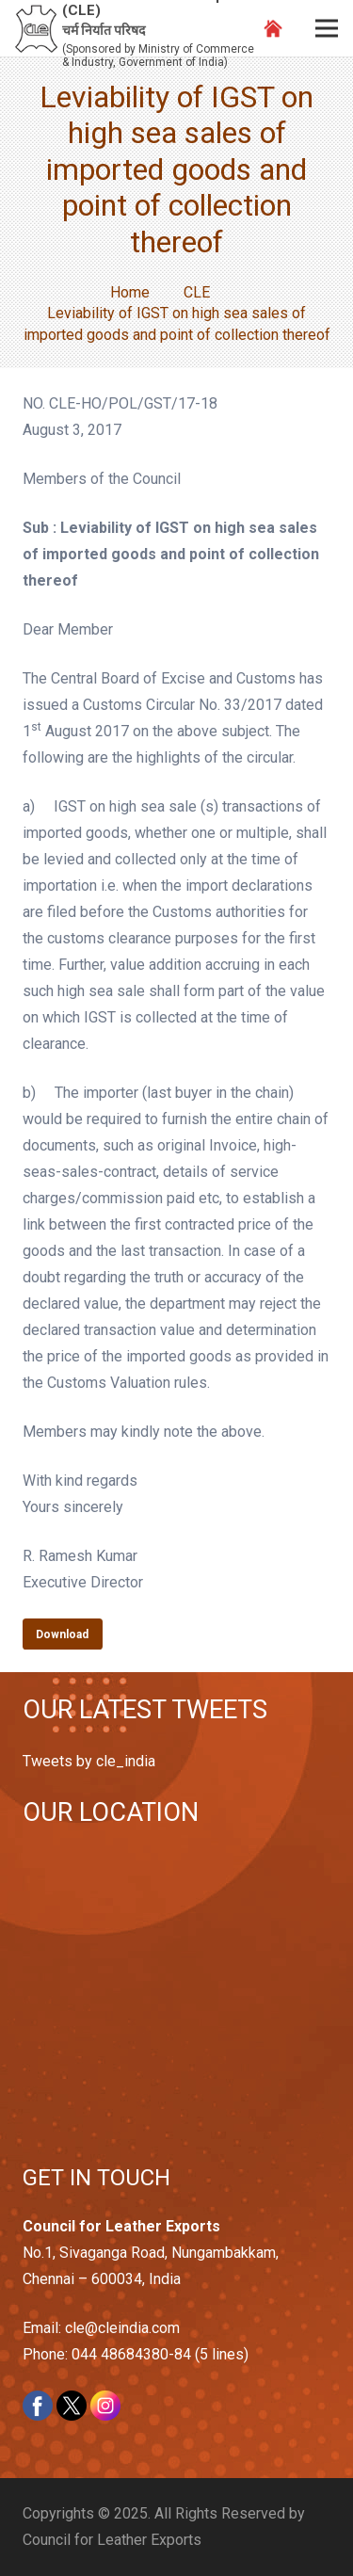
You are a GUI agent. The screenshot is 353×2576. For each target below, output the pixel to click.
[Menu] (326, 28)
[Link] (36, 29)
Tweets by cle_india (89, 1761)
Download (62, 1634)
